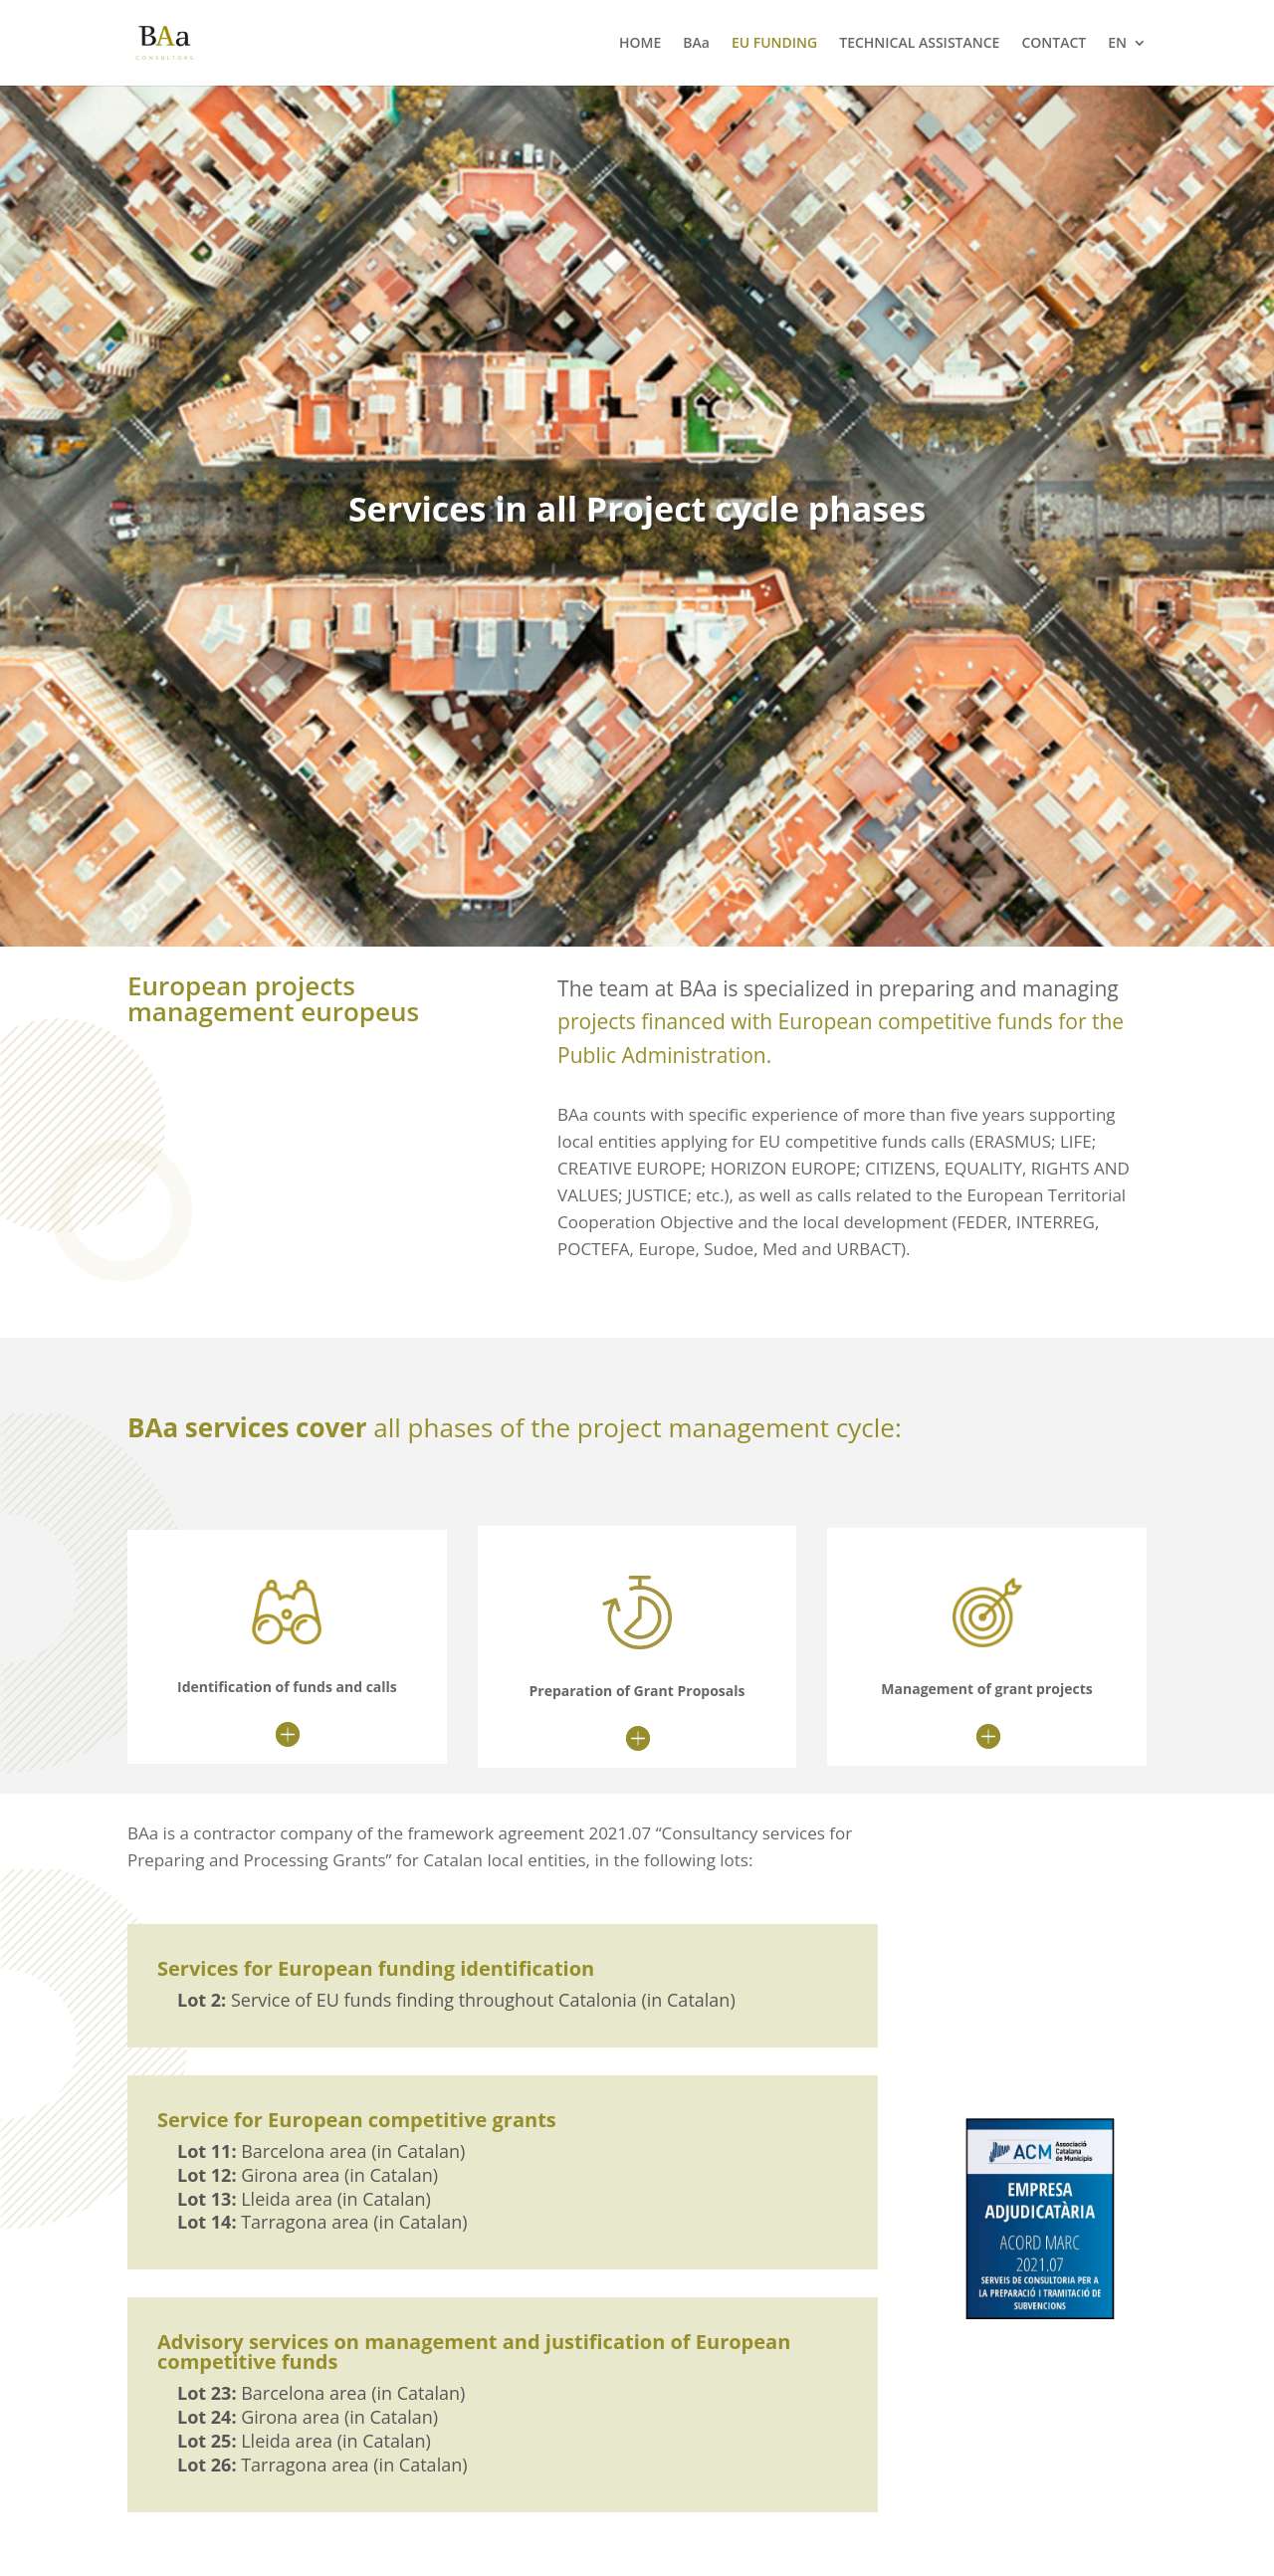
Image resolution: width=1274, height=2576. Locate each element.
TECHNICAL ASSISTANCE (919, 44)
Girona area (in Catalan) (307, 2175)
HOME (640, 44)
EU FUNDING (774, 44)
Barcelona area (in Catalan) (321, 2151)
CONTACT (1053, 44)
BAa (696, 44)
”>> (164, 1312)
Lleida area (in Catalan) (304, 2199)
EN (1117, 44)
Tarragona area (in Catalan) (322, 2222)
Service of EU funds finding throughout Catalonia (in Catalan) (456, 2000)
